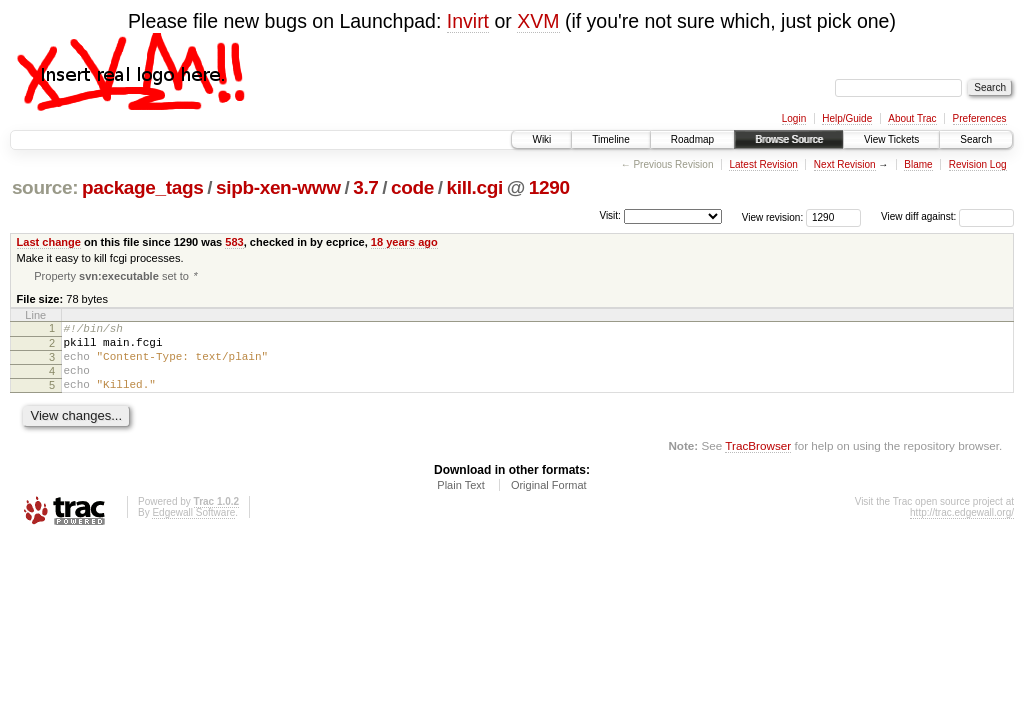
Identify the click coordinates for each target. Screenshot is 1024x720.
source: (45, 187)
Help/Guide (847, 118)
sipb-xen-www (278, 187)
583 (234, 242)
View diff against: (947, 216)
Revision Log (978, 164)
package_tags (143, 187)
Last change (49, 242)
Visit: (610, 215)
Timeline (610, 139)
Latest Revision (763, 164)
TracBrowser (758, 462)
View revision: (773, 216)
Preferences (980, 118)
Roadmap (692, 139)
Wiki (541, 139)
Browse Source (789, 139)
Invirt (468, 21)
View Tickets (891, 139)
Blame (918, 164)
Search (976, 139)
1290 (549, 187)
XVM (538, 21)
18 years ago (404, 242)
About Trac (912, 118)
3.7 (365, 187)
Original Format (549, 502)
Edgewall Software (193, 529)
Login (794, 118)
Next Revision (845, 164)
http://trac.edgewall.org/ (962, 529)
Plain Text (461, 502)
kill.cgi (475, 187)
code (412, 187)
